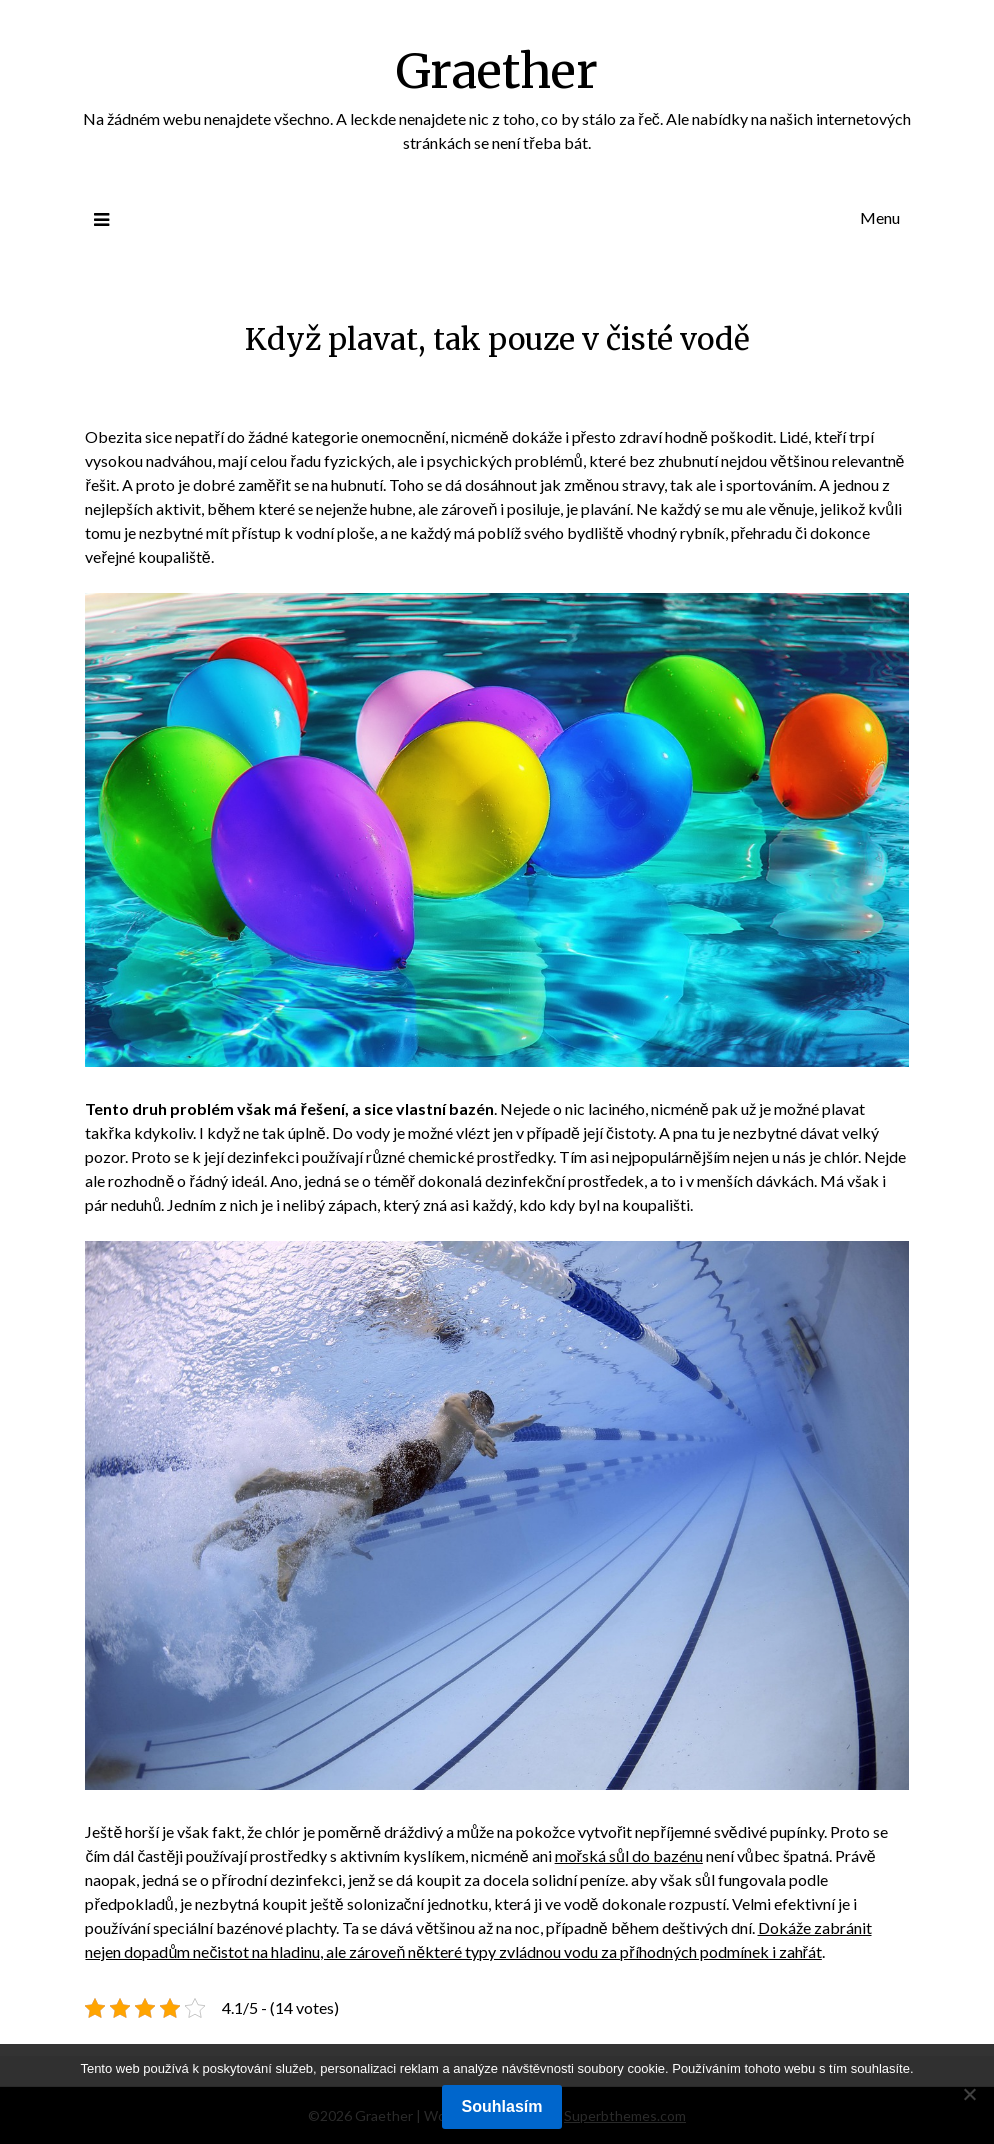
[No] (969, 2094)
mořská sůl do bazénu (629, 1855)
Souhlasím (502, 2106)
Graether (497, 71)
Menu (880, 217)
